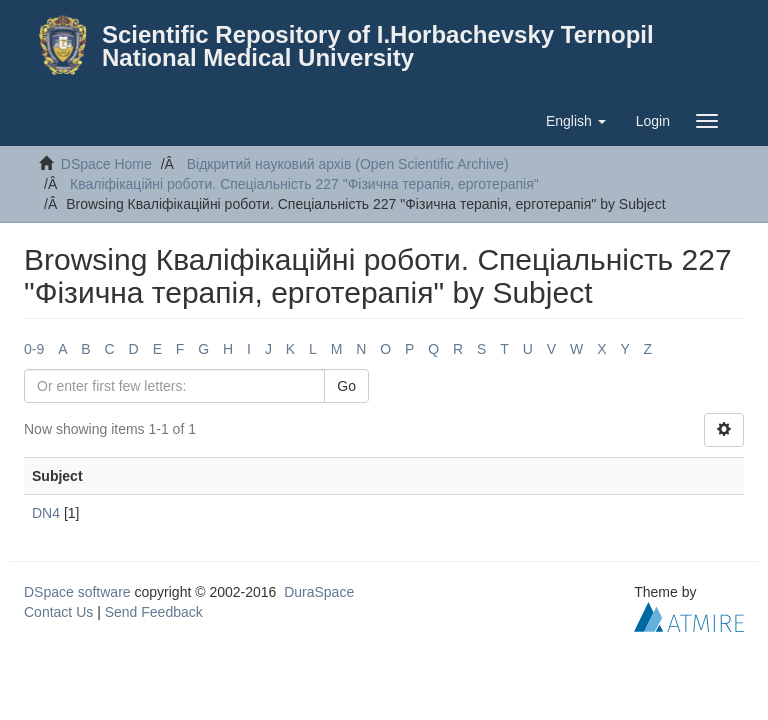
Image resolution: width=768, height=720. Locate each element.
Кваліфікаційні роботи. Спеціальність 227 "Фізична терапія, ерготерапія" (304, 184)
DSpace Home (106, 164)
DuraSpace (319, 592)
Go (346, 386)
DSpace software (77, 592)
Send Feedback (154, 612)
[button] (576, 121)
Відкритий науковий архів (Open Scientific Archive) (348, 164)
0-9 (34, 349)
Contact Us (58, 612)
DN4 (46, 513)
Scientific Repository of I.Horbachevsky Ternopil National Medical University (378, 46)
